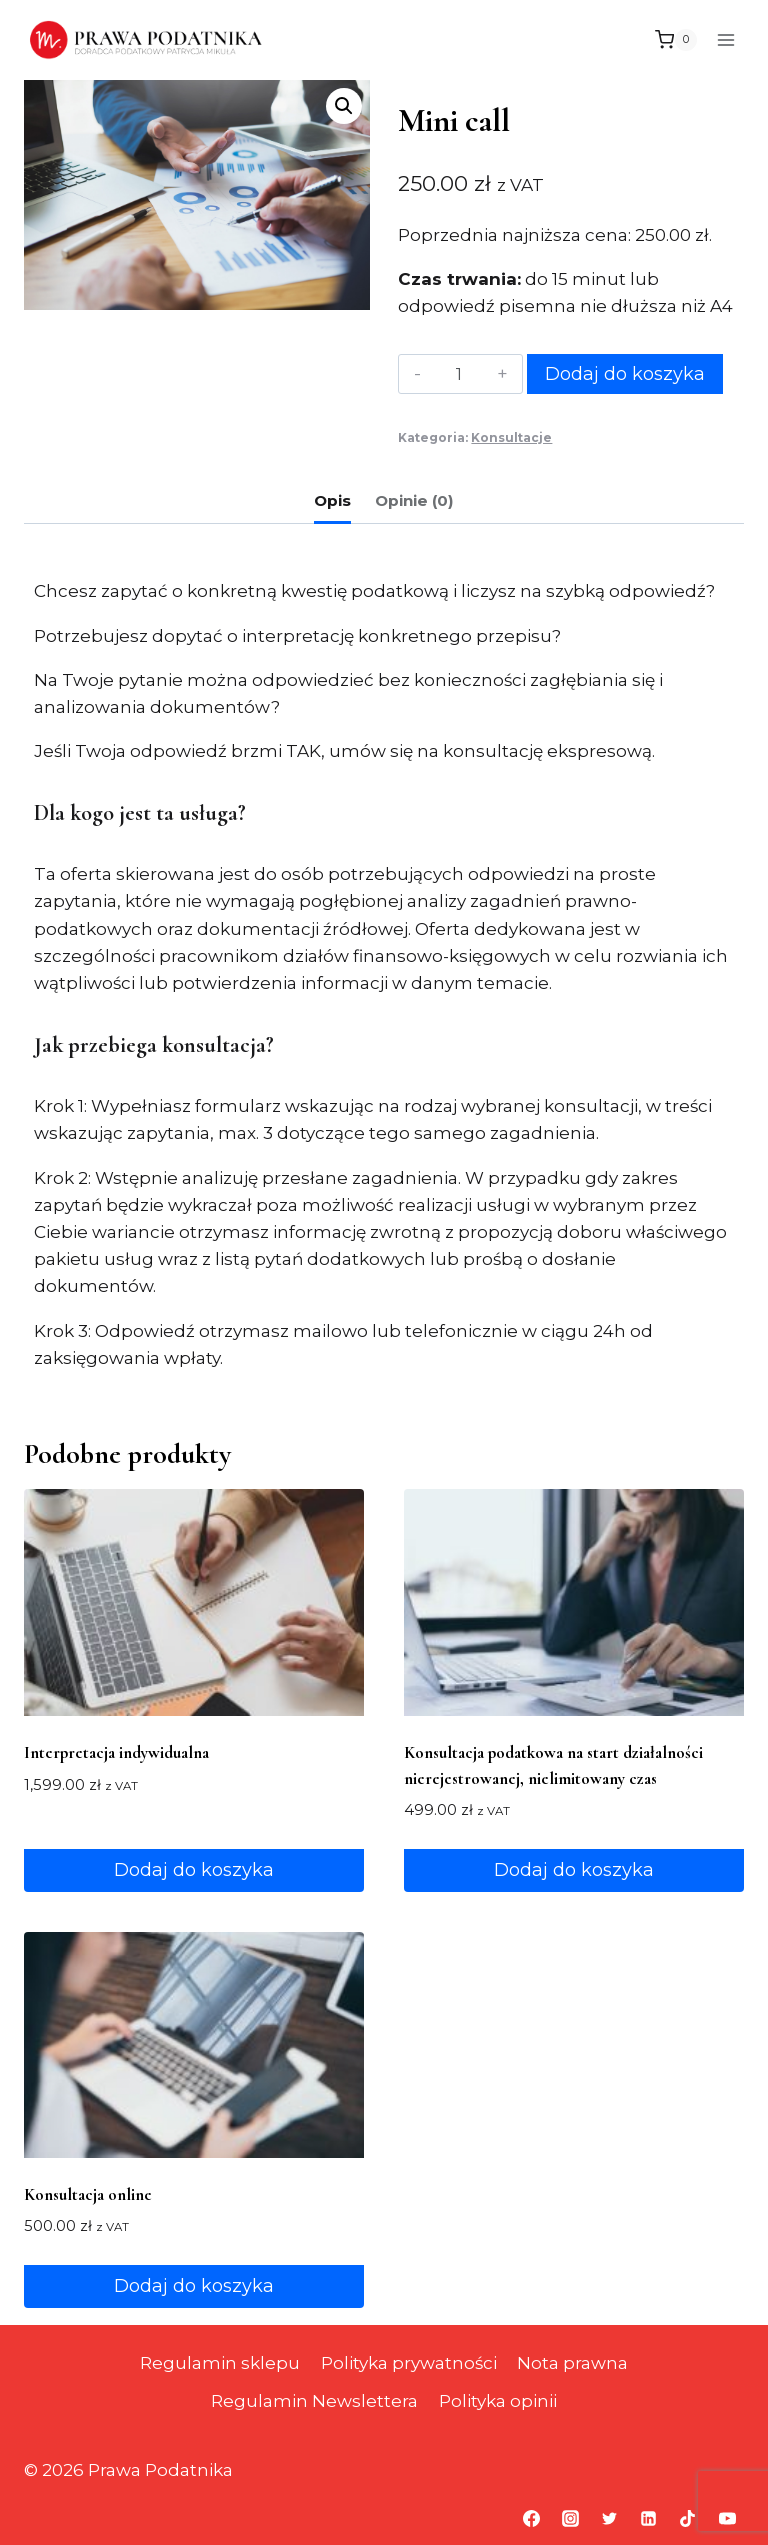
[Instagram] (571, 2518)
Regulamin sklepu (220, 2363)
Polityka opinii (498, 2401)
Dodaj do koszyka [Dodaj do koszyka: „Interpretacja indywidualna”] (194, 1870)
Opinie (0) (414, 500)
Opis (332, 500)
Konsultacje (511, 437)
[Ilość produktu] (458, 374)
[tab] (332, 502)
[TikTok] (688, 2518)
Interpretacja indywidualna (116, 1752)
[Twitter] (610, 2518)
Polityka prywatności (409, 2363)
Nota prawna (572, 2363)
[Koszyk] (676, 40)
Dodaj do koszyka (625, 374)
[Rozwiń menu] (725, 39)
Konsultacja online (88, 2194)
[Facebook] (532, 2518)
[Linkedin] (649, 2518)
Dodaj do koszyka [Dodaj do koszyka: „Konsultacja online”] (194, 2286)
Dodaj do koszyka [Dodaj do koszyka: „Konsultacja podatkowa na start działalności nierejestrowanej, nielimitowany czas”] (574, 1870)
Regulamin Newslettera (314, 2401)
